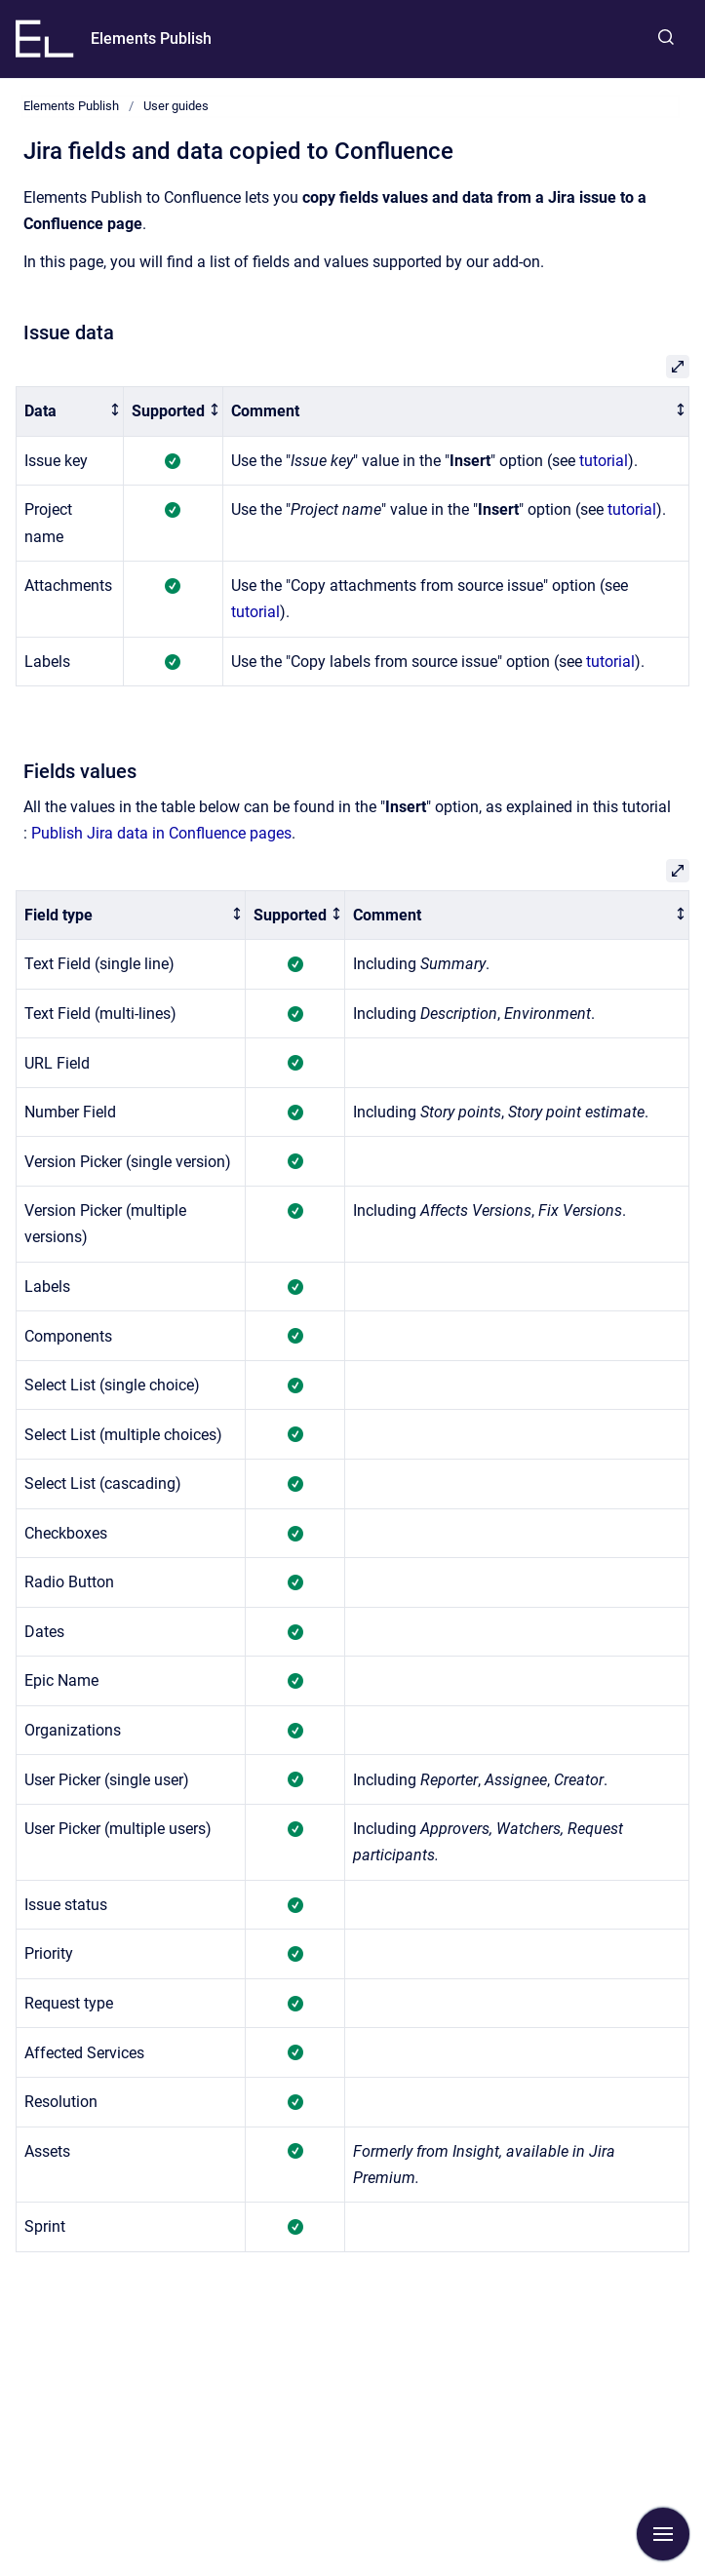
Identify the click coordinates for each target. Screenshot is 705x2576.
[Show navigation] (663, 2534)
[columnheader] (70, 412)
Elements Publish (151, 38)
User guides (176, 105)
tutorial (603, 460)
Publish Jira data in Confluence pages (161, 833)
